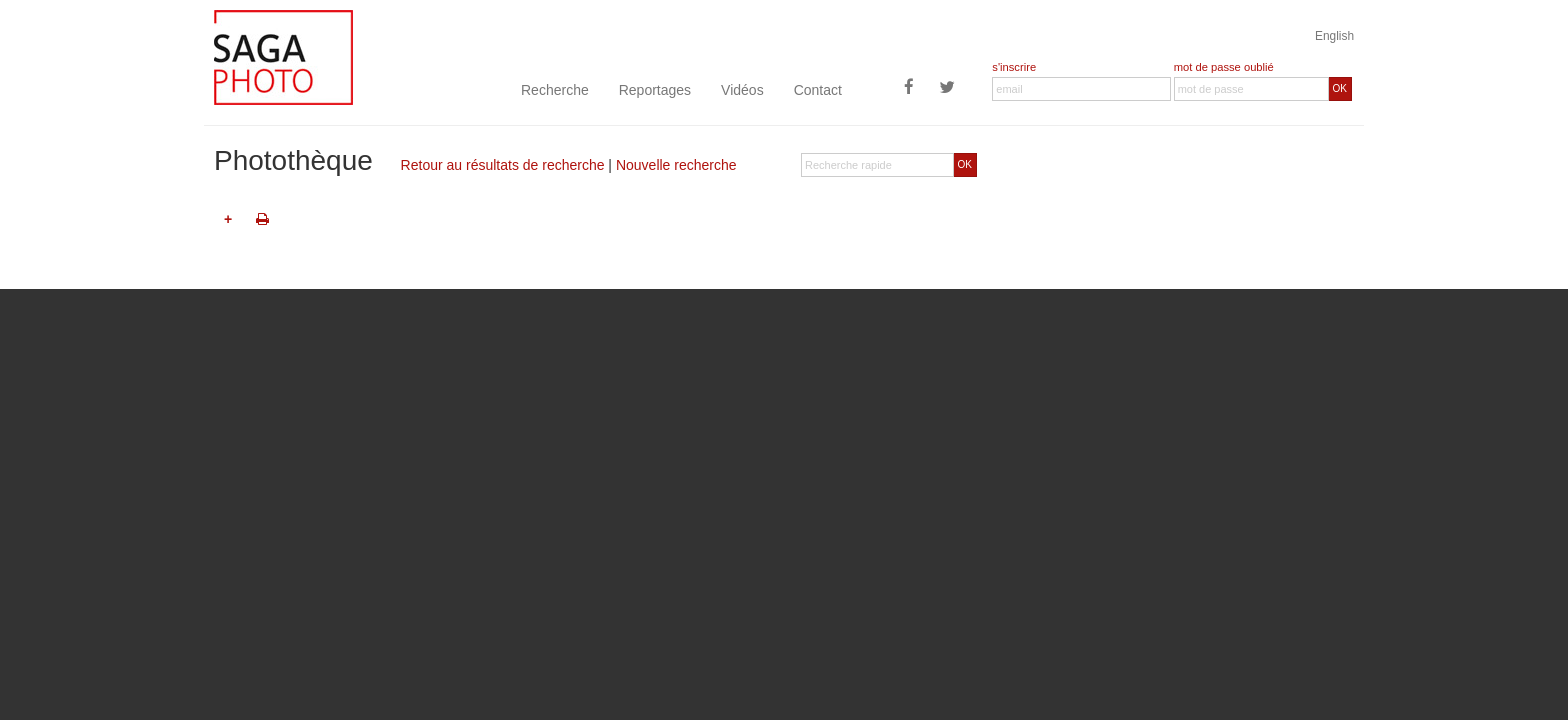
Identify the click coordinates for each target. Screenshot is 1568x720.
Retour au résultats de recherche (503, 165)
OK (1340, 88)
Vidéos (742, 90)
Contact (818, 90)
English (1334, 36)
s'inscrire (1014, 67)
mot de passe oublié (1224, 67)
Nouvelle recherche (676, 165)
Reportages (655, 90)
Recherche (555, 90)
